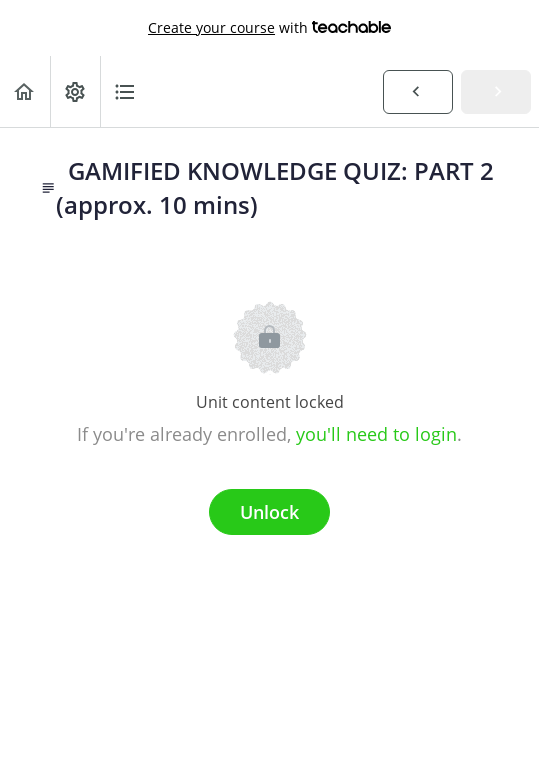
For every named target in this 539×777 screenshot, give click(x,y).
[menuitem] (75, 91)
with (269, 28)
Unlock (269, 512)
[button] (25, 91)
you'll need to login (376, 434)
